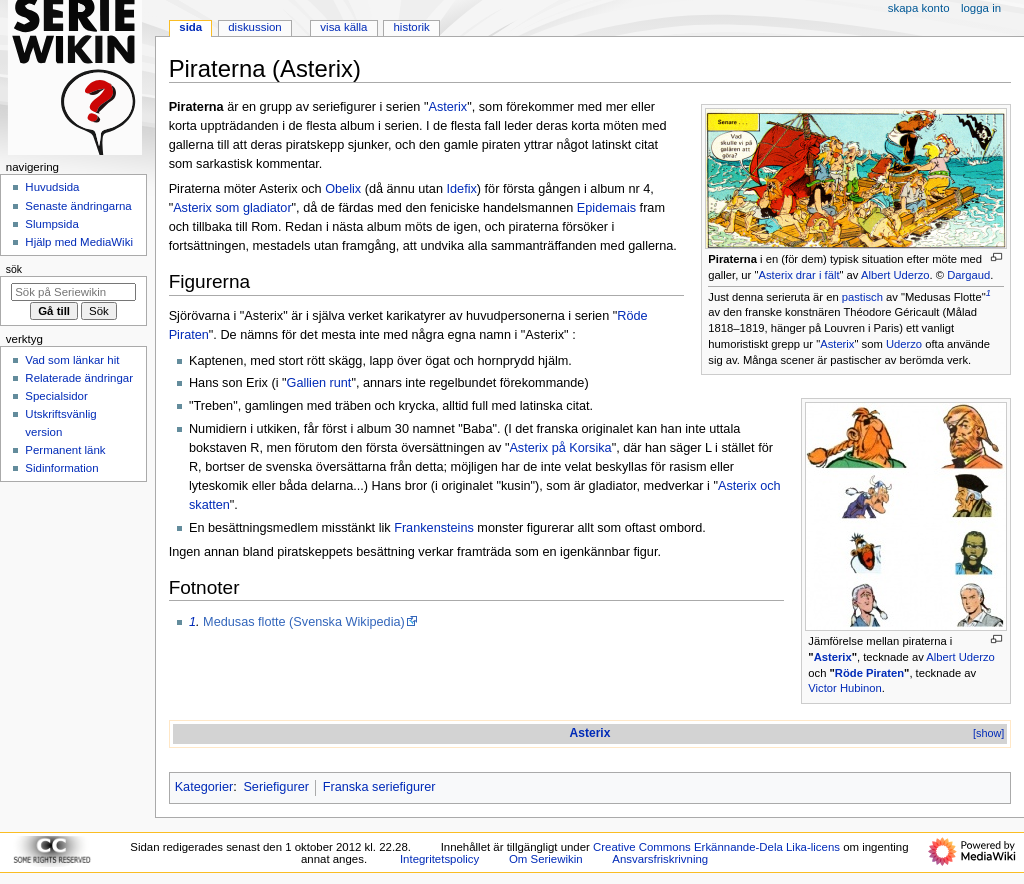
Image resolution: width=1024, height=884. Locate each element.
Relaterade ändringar (79, 378)
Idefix (462, 189)
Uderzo (904, 344)
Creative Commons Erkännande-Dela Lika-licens (716, 847)
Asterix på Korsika (560, 448)
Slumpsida (51, 224)
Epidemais (606, 208)
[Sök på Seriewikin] (73, 292)
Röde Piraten (869, 673)
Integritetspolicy (439, 859)
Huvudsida (52, 187)
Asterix (837, 344)
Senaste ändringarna (78, 206)
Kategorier (204, 787)
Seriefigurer (276, 787)
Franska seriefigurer (379, 787)
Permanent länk (65, 450)
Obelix (343, 189)
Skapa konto (919, 8)
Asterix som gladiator (232, 208)
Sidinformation (61, 468)
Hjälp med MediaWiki (79, 242)
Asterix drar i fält (798, 275)
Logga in (981, 8)
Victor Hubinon (844, 688)
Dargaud (968, 275)
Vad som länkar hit (72, 360)
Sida (190, 27)
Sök (14, 269)
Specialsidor (56, 396)
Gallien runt (319, 383)
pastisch (862, 297)
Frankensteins (434, 528)
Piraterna (732, 259)
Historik (412, 27)
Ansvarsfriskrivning (660, 859)
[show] (988, 733)
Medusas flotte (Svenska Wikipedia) (304, 622)
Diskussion (254, 27)
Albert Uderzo (895, 275)
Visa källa (343, 27)
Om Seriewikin (546, 859)
